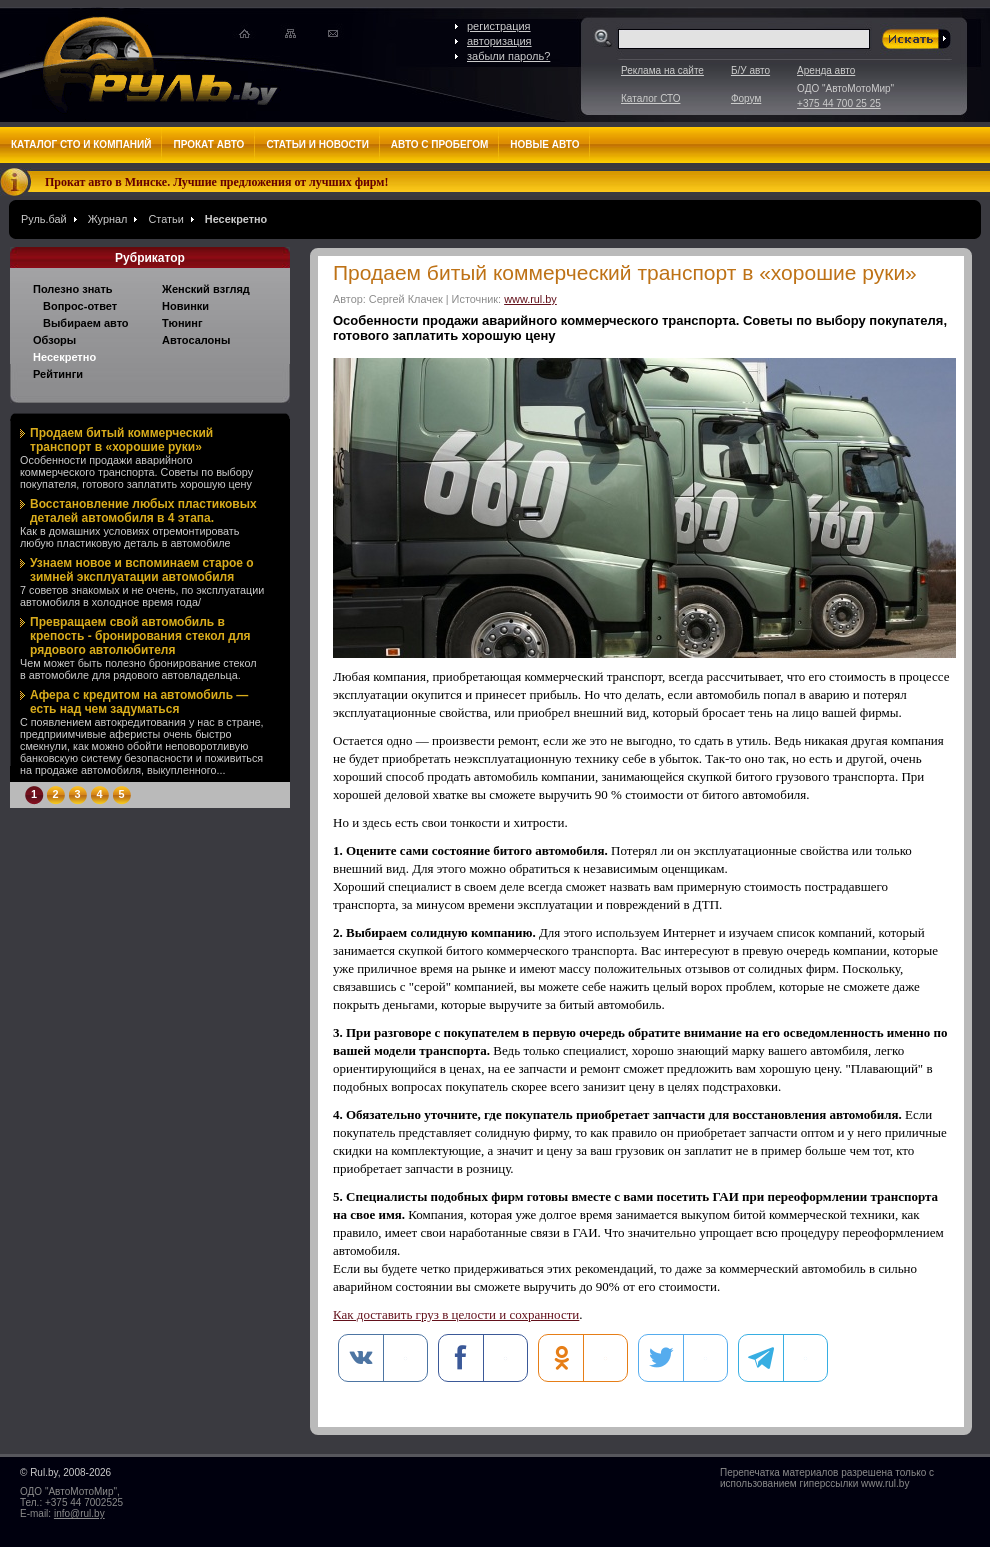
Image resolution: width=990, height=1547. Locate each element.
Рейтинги (58, 374)
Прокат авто (208, 144)
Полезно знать (73, 289)
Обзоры (54, 340)
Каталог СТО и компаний (81, 144)
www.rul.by (530, 299)
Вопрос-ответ (80, 306)
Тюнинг (182, 323)
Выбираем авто (86, 323)
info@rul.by (79, 1513)
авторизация (499, 41)
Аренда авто (826, 70)
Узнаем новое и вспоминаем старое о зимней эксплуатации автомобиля (142, 570)
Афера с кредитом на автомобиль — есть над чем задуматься (139, 702)
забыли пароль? (508, 56)
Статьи (165, 219)
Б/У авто (750, 70)
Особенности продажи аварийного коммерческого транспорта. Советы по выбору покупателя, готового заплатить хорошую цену (136, 472)
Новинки (185, 306)
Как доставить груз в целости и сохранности (456, 1314)
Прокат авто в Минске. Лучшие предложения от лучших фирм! (217, 182)
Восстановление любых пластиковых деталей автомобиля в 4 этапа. (143, 511)
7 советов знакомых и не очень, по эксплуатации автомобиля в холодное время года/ (142, 596)
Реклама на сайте (662, 70)
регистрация (499, 26)
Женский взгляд (206, 289)
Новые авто (544, 144)
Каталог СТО (650, 98)
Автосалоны (196, 340)
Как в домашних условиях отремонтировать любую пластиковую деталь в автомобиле (129, 537)
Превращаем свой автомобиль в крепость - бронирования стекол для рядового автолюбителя (140, 636)
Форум (746, 98)
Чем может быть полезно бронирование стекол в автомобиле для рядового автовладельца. (138, 669)
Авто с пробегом (440, 144)
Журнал (108, 219)
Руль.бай (44, 219)
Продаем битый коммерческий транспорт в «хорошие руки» (121, 440)
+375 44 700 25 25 (839, 103)
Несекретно (236, 219)
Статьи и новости (317, 144)
